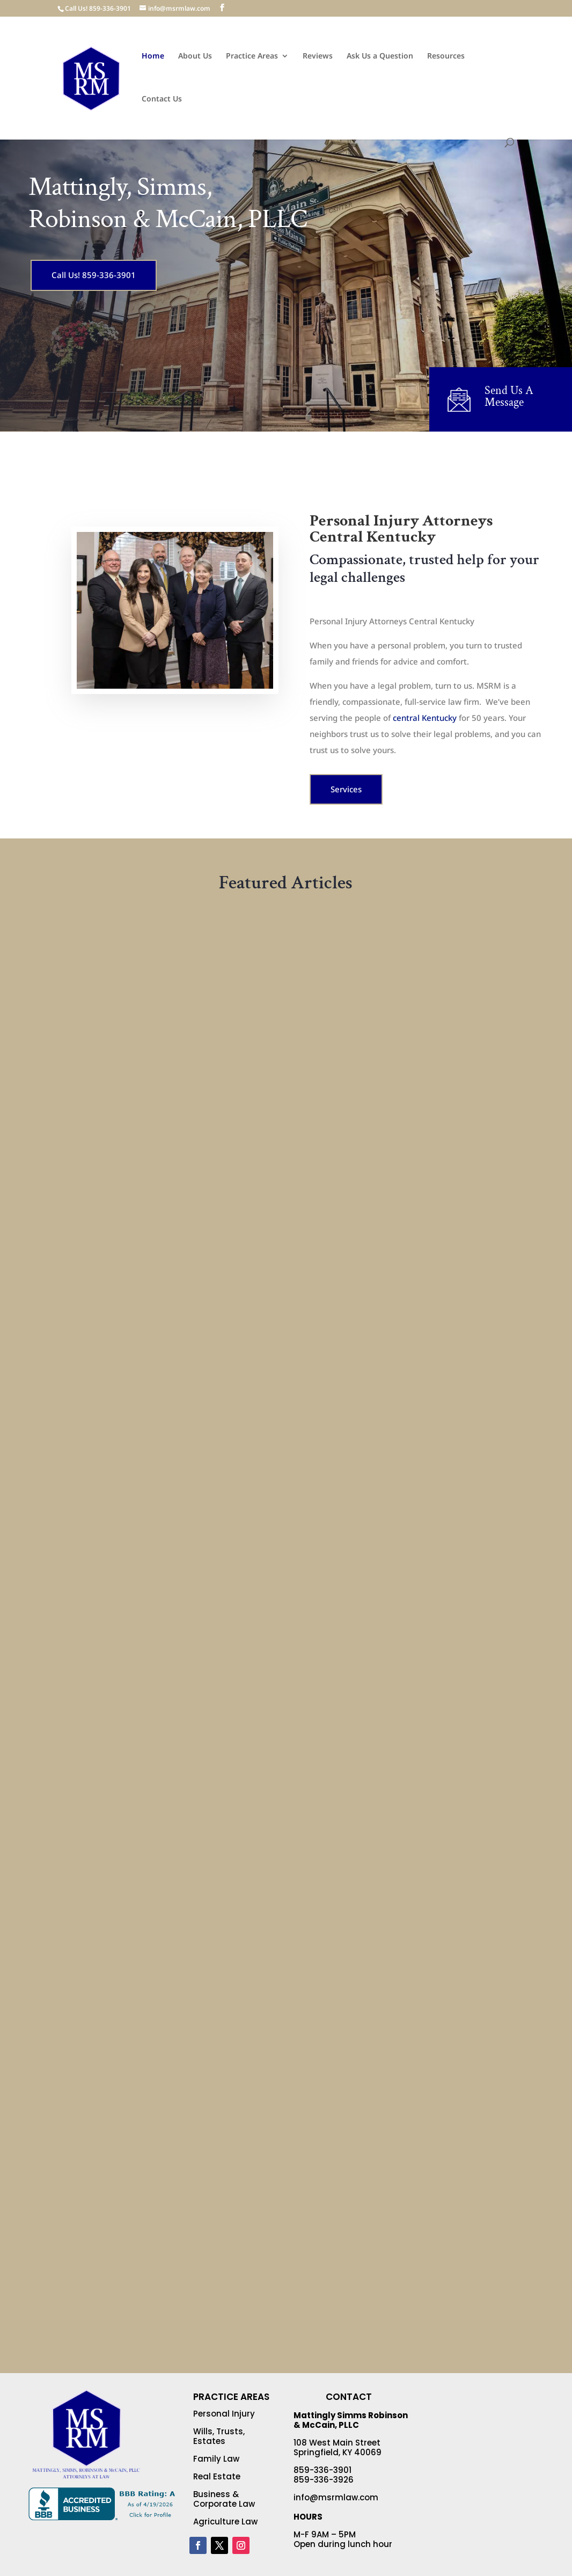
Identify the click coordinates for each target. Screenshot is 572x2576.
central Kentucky (425, 717)
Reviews (318, 56)
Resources (446, 56)
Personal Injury (224, 2413)
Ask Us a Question (380, 56)
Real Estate (216, 2476)
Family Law (216, 2458)
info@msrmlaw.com (336, 2497)
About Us (195, 56)
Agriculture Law (225, 2521)
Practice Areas (252, 56)
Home (153, 56)
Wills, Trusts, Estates (219, 2436)
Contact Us (162, 99)
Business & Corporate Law (224, 2499)
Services (346, 789)
